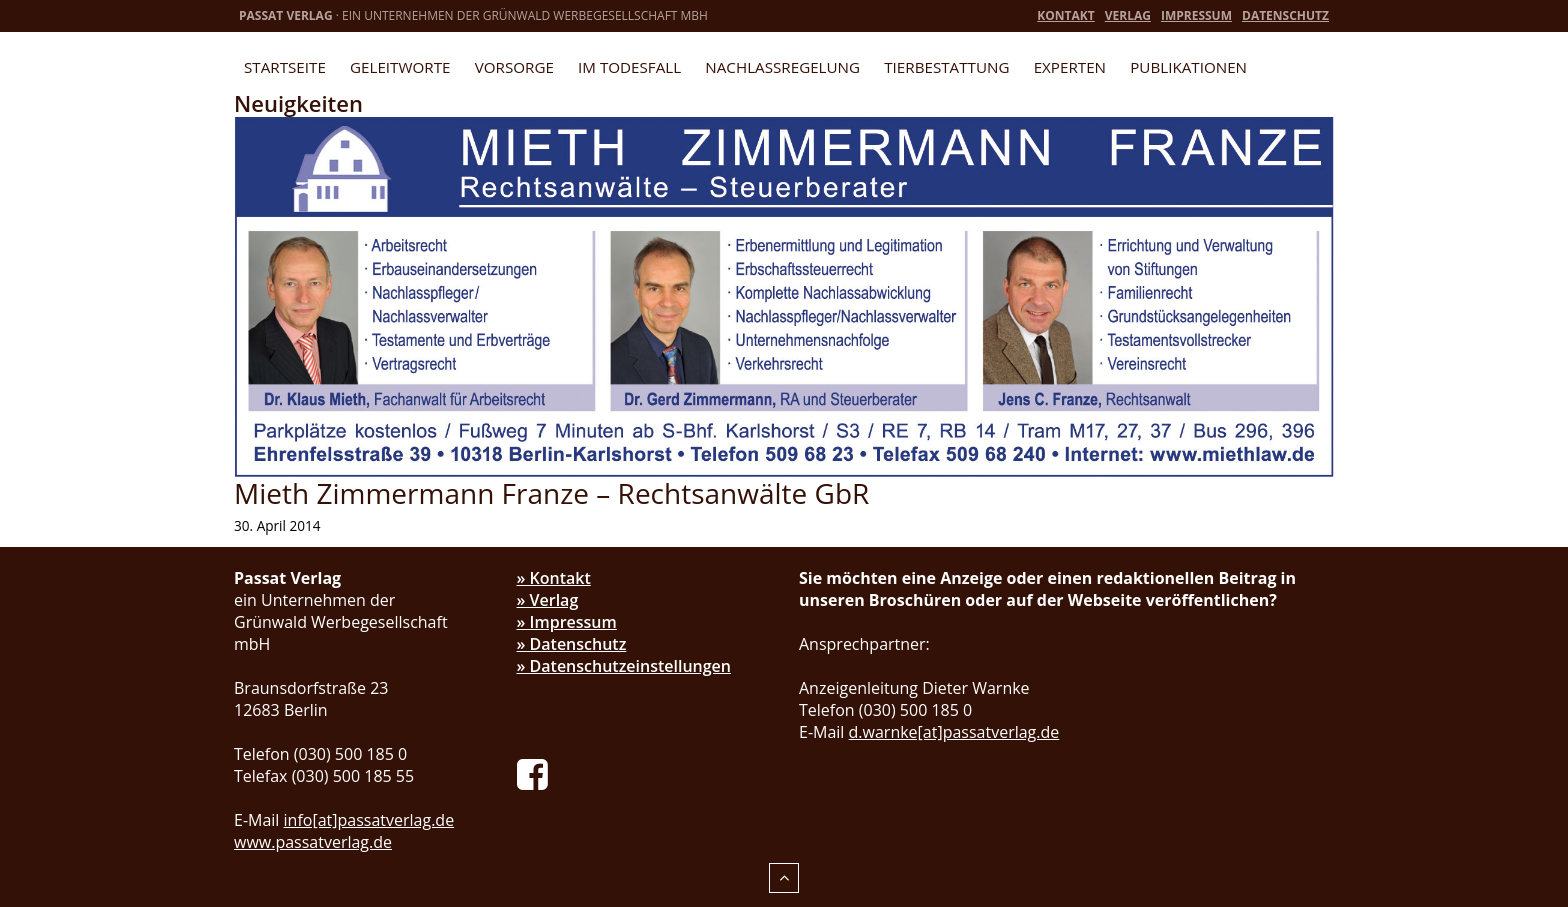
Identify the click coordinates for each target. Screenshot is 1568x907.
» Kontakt (554, 578)
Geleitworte (400, 67)
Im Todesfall (629, 67)
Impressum (1196, 15)
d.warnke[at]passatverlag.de (954, 732)
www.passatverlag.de (313, 842)
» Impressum (567, 622)
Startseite (285, 67)
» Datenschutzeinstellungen (624, 666)
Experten (1070, 67)
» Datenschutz (572, 644)
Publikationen (1188, 67)
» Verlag (548, 600)
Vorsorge (514, 67)
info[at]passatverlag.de (369, 820)
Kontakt (1065, 15)
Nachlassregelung (782, 67)
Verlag (1128, 15)
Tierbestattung (946, 67)
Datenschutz (1285, 15)
